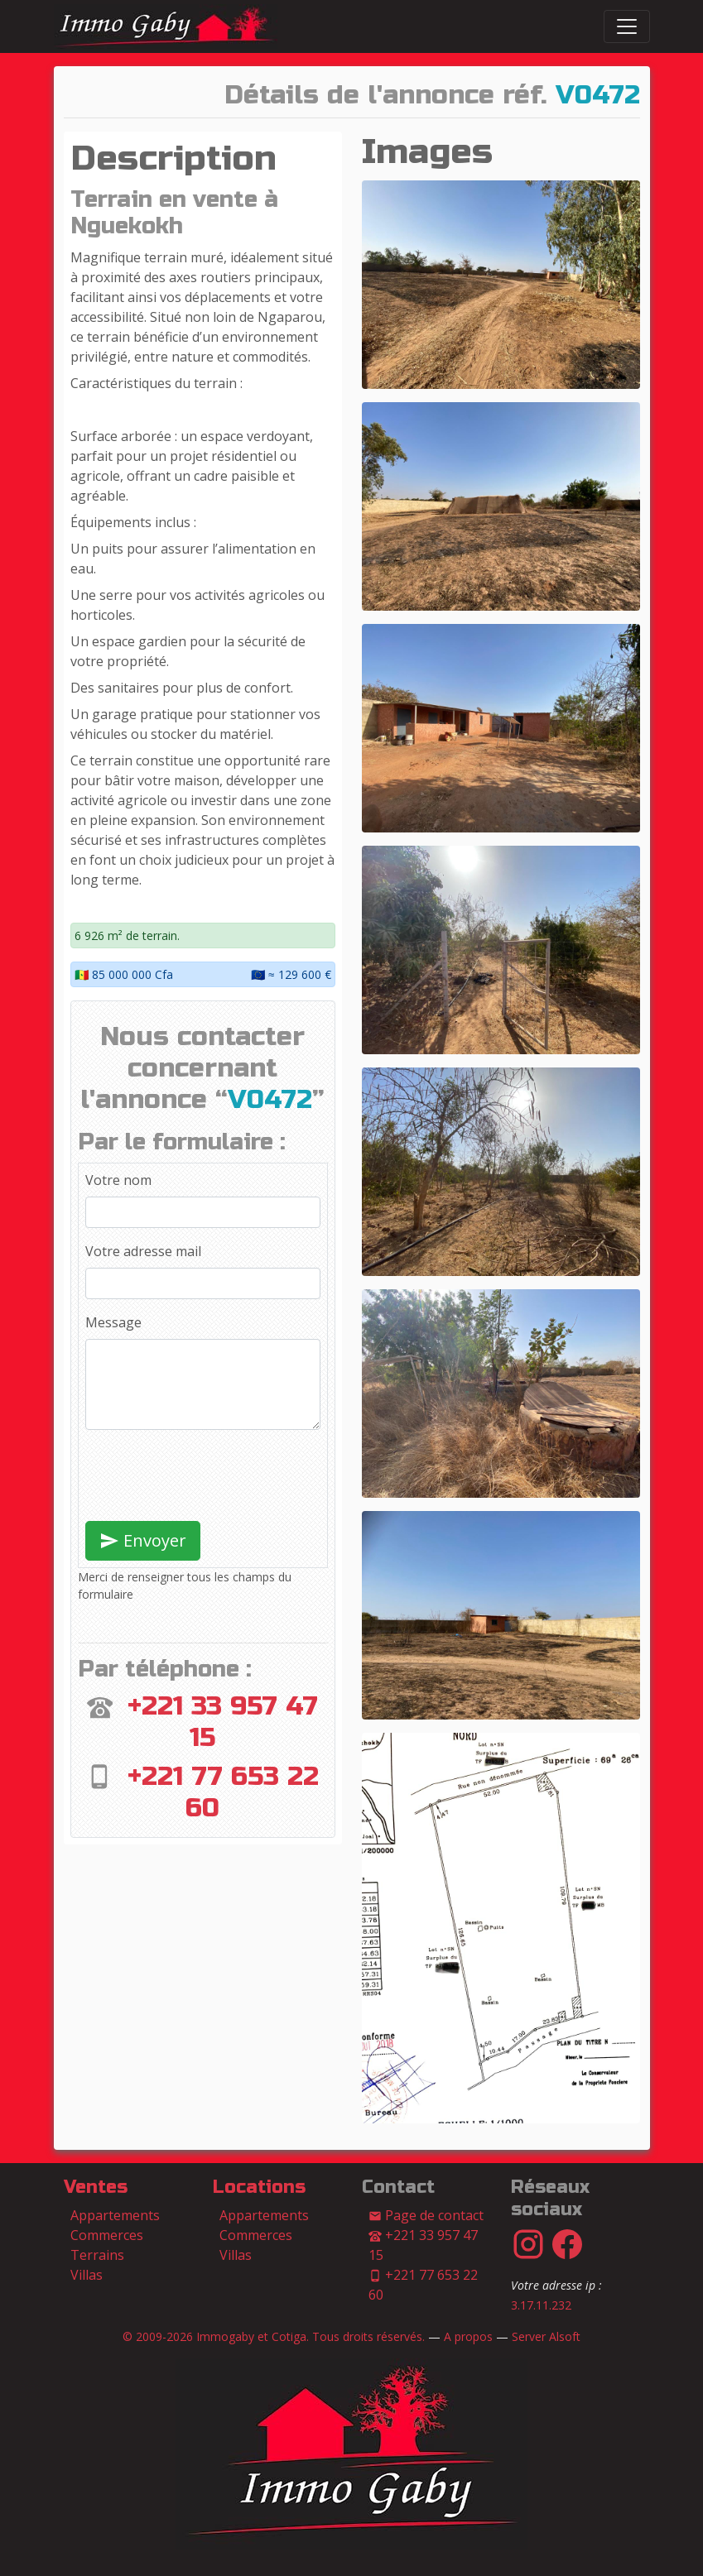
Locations (259, 2187)
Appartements (115, 2215)
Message (113, 1322)
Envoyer (142, 1540)
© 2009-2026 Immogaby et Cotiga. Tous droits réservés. (274, 2336)
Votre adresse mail (143, 1251)
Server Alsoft (546, 2336)
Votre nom (118, 1180)
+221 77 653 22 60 (423, 2285)
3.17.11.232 (541, 2305)
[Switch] (627, 26)
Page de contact (426, 2215)
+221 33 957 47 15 (423, 2245)
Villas (86, 2275)
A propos (468, 2336)
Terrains (97, 2255)
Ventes (96, 2187)
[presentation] (211, 1475)
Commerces (106, 2235)
